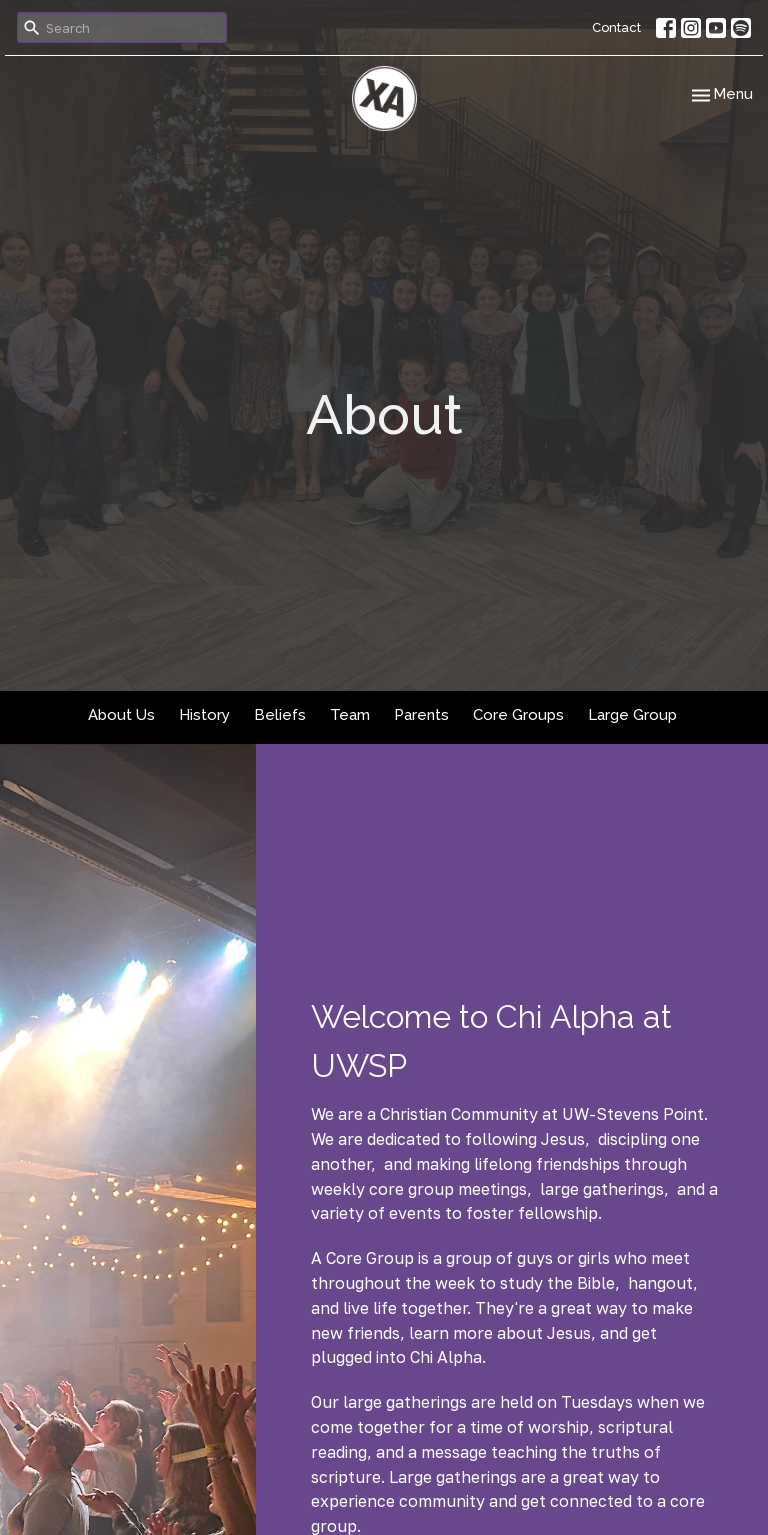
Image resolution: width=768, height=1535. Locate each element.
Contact (616, 27)
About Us (121, 715)
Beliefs (280, 715)
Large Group (632, 715)
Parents (421, 715)
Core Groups (518, 715)
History (204, 715)
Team (350, 715)
